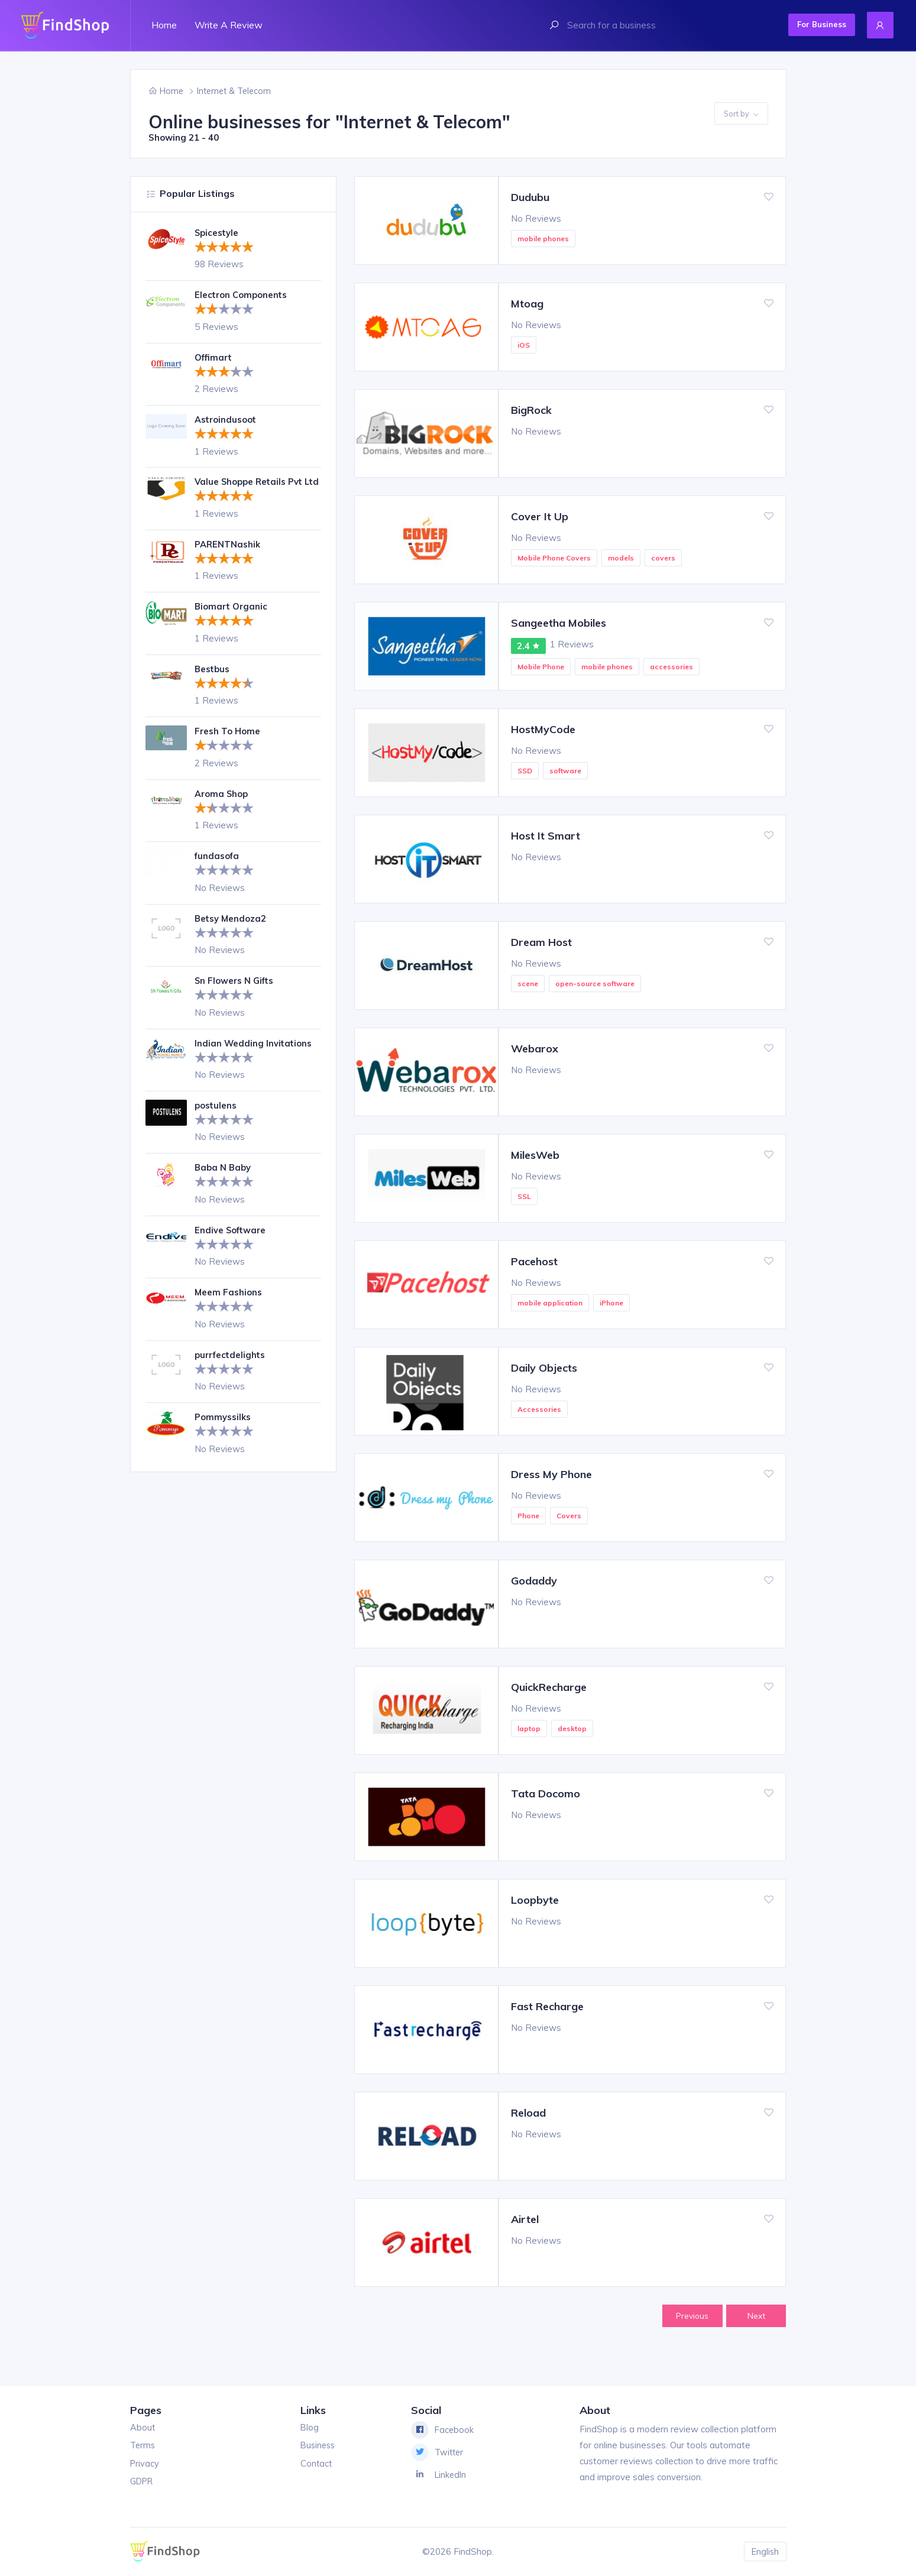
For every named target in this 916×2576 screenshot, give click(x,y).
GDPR (143, 2482)
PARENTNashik (227, 556)
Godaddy (534, 1580)
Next (755, 2316)
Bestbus (213, 680)
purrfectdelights (231, 1366)
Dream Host (541, 942)
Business (317, 2446)
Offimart (215, 357)
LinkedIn (439, 2475)
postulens (216, 1117)
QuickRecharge (549, 1687)
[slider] (224, 246)
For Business (816, 24)
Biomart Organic (232, 618)
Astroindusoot (226, 419)
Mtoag (527, 303)
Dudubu (530, 197)
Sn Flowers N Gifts (235, 992)
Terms (143, 2446)
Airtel (525, 2219)
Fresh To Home (228, 743)
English (764, 2551)
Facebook (443, 2430)
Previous (689, 2316)
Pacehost (534, 1261)
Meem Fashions (229, 1304)
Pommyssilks (223, 1428)
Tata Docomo (545, 1793)
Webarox (534, 1048)
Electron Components (242, 294)
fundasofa (218, 867)
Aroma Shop (222, 805)
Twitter (438, 2453)
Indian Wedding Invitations (254, 1055)
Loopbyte (535, 1900)
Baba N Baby (223, 1179)
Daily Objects (544, 1368)
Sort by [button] (741, 113)
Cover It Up (539, 516)
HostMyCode (543, 729)
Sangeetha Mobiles (558, 623)
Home (164, 25)
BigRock (531, 410)
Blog (308, 2428)
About (143, 2428)
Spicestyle (217, 232)
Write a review (229, 25)
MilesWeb (535, 1155)
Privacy (145, 2464)
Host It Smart (545, 836)
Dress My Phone (551, 1474)
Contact (315, 2464)
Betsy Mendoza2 (231, 930)
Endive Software (231, 1242)
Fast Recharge (547, 2006)
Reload (528, 2113)
